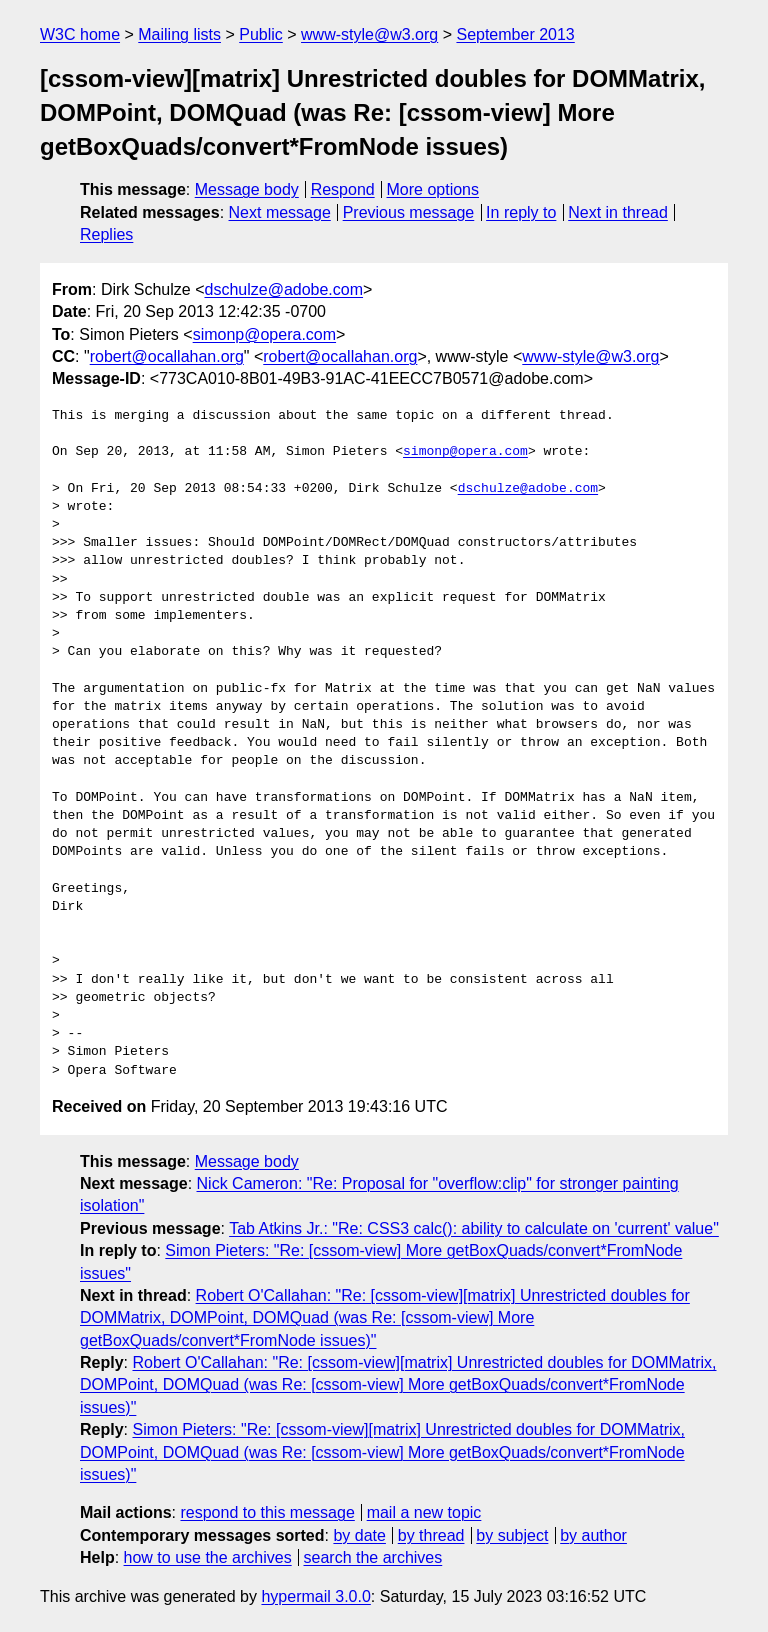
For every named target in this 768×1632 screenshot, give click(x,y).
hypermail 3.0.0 (315, 1596)
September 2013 (515, 34)
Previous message (409, 212)
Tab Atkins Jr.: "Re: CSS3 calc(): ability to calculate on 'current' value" (474, 1228)
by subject (512, 1535)
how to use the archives (208, 1557)
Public (261, 34)
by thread (431, 1535)
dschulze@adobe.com (283, 289)
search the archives (373, 1557)
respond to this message (267, 1512)
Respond (343, 189)
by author (593, 1535)
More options (433, 189)
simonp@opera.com (264, 334)
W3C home (80, 34)
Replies (106, 234)
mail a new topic (424, 1512)
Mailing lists (179, 34)
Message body (247, 189)
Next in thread (618, 212)
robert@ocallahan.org (167, 356)
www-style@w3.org (369, 34)
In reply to (521, 212)
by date (359, 1535)
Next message (280, 212)
